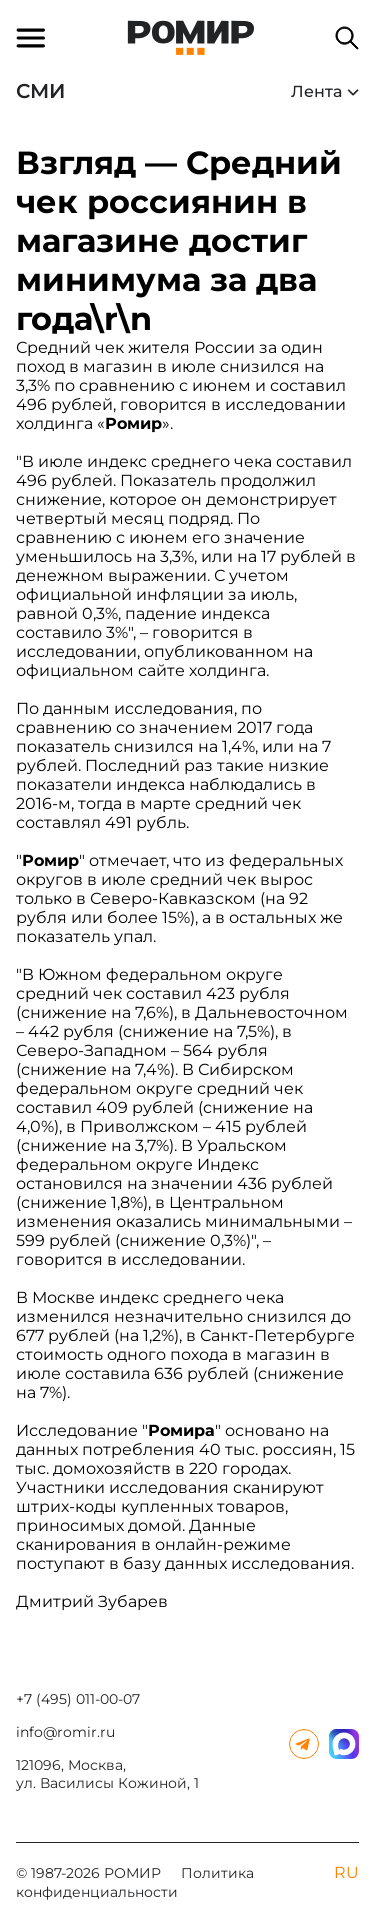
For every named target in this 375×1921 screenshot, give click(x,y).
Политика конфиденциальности (135, 1882)
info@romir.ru (65, 1732)
